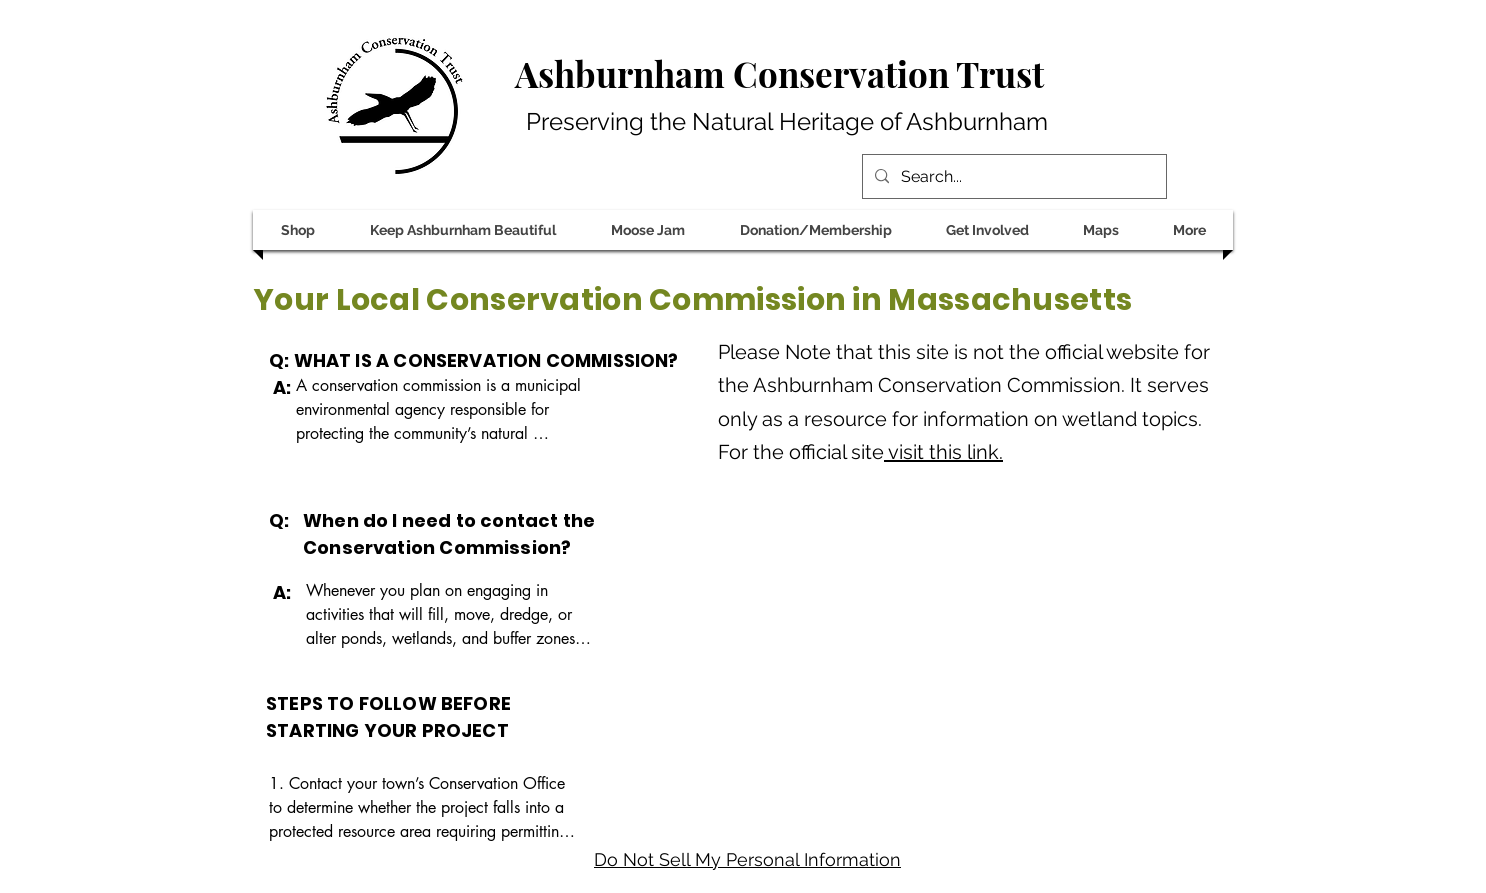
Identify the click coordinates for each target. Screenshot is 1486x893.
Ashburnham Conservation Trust (779, 73)
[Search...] (1012, 177)
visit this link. (943, 452)
